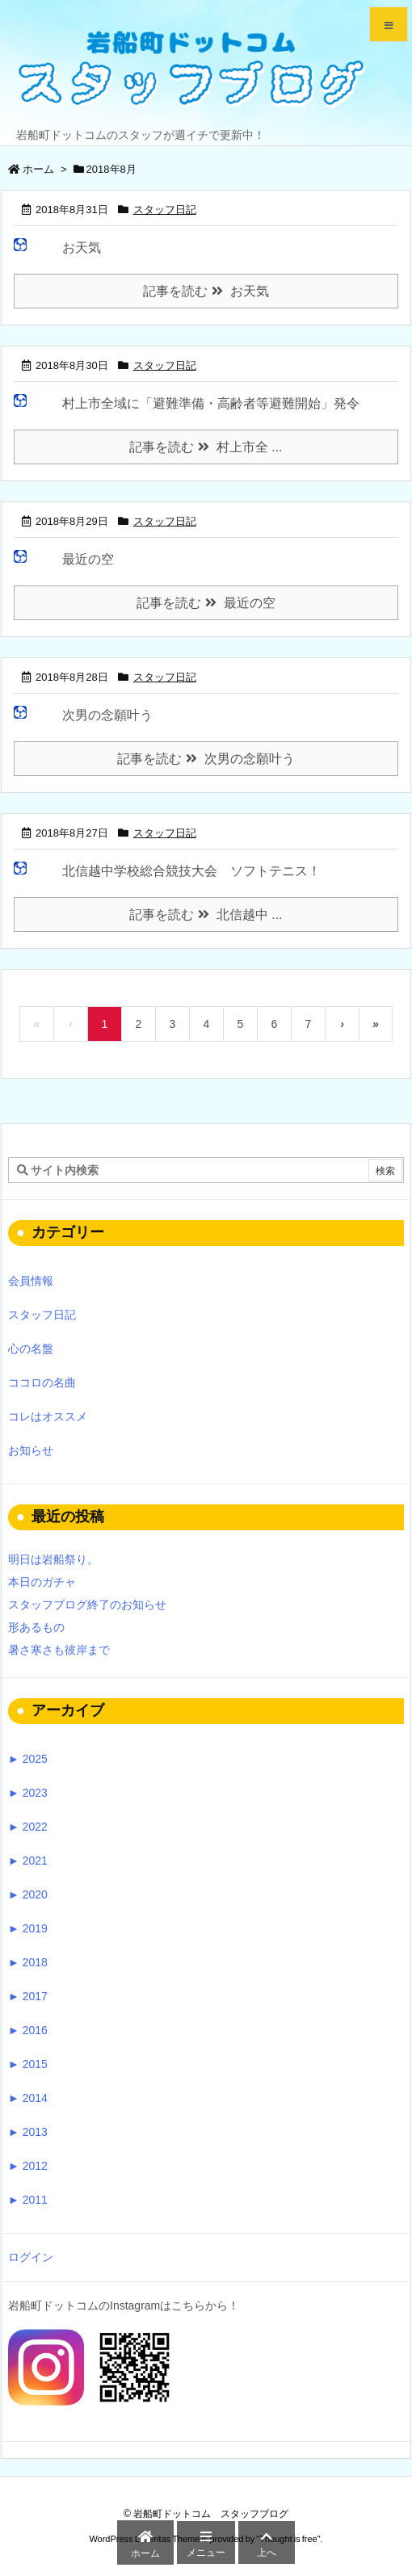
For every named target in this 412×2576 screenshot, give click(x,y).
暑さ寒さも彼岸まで (59, 1649)
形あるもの (36, 1627)
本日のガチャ (42, 1581)
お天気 (81, 247)
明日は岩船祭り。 (53, 1559)
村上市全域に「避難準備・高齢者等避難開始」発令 (210, 403)
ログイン (30, 2257)
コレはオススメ (47, 1416)
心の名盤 (30, 1348)
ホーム (38, 169)
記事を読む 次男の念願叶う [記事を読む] (205, 759)
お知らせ (30, 1450)
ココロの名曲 (42, 1382)
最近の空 (88, 559)
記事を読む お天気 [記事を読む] (205, 291)
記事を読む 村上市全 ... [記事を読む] (205, 447)
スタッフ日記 (164, 209)
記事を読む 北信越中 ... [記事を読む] (205, 914)
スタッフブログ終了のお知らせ (87, 1604)
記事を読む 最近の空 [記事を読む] (206, 603)
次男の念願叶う (107, 715)
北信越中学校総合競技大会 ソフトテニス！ (191, 871)
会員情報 (30, 1280)
